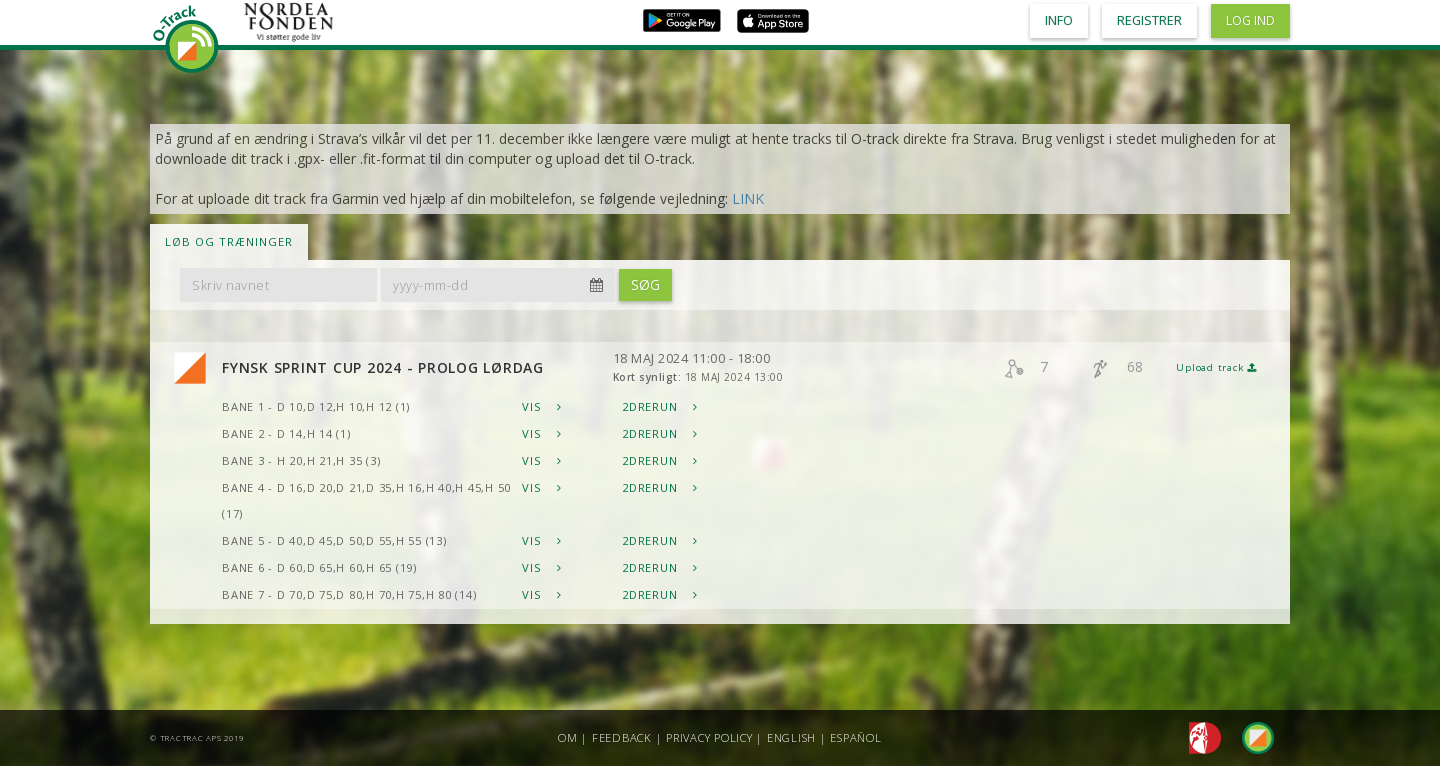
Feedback (622, 737)
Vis (542, 406)
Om (568, 737)
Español (855, 737)
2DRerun (660, 406)
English (791, 737)
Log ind (1250, 20)
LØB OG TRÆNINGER (229, 241)
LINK (748, 198)
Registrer (1149, 20)
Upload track (1216, 367)
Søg (645, 284)
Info (1059, 20)
